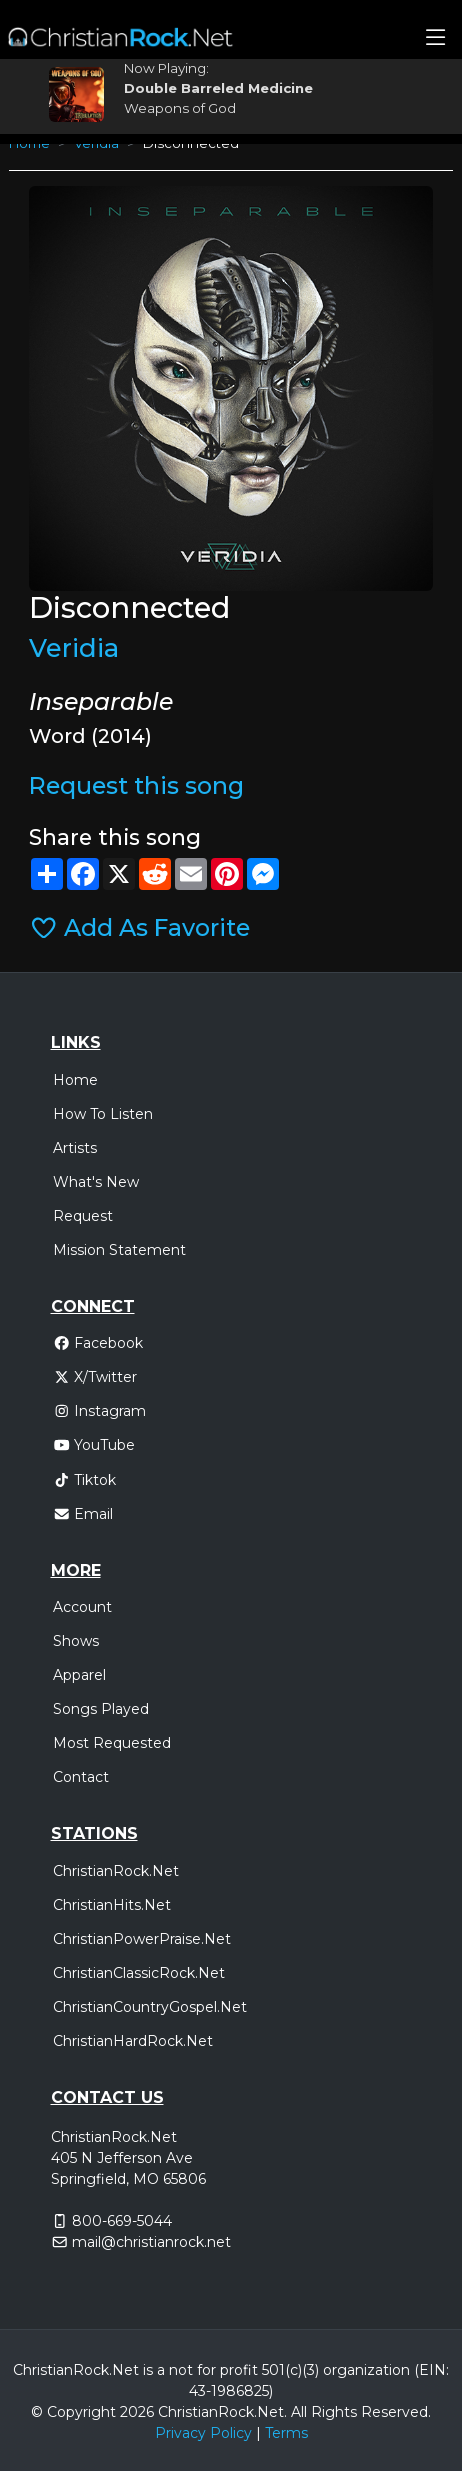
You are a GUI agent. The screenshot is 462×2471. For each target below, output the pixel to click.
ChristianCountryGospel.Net (150, 2007)
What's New (96, 1182)
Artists (75, 1148)
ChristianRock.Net (116, 1871)
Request (83, 1216)
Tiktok (85, 1480)
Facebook (98, 1343)
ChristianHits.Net (112, 1905)
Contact (81, 1777)
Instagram (100, 1411)
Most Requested (112, 1743)
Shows (76, 1641)
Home (75, 1080)
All (299, 2412)
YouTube (94, 1445)
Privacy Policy (203, 2433)
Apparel (79, 1675)
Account (82, 1607)
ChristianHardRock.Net (133, 2041)
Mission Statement (119, 1250)
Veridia (74, 647)
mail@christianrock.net (151, 2242)
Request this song (136, 785)
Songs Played (101, 1709)
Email (83, 1514)
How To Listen (103, 1114)
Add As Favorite (139, 927)
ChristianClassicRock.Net (139, 1973)
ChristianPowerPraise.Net (142, 1939)
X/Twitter (95, 1377)
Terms (286, 2433)
